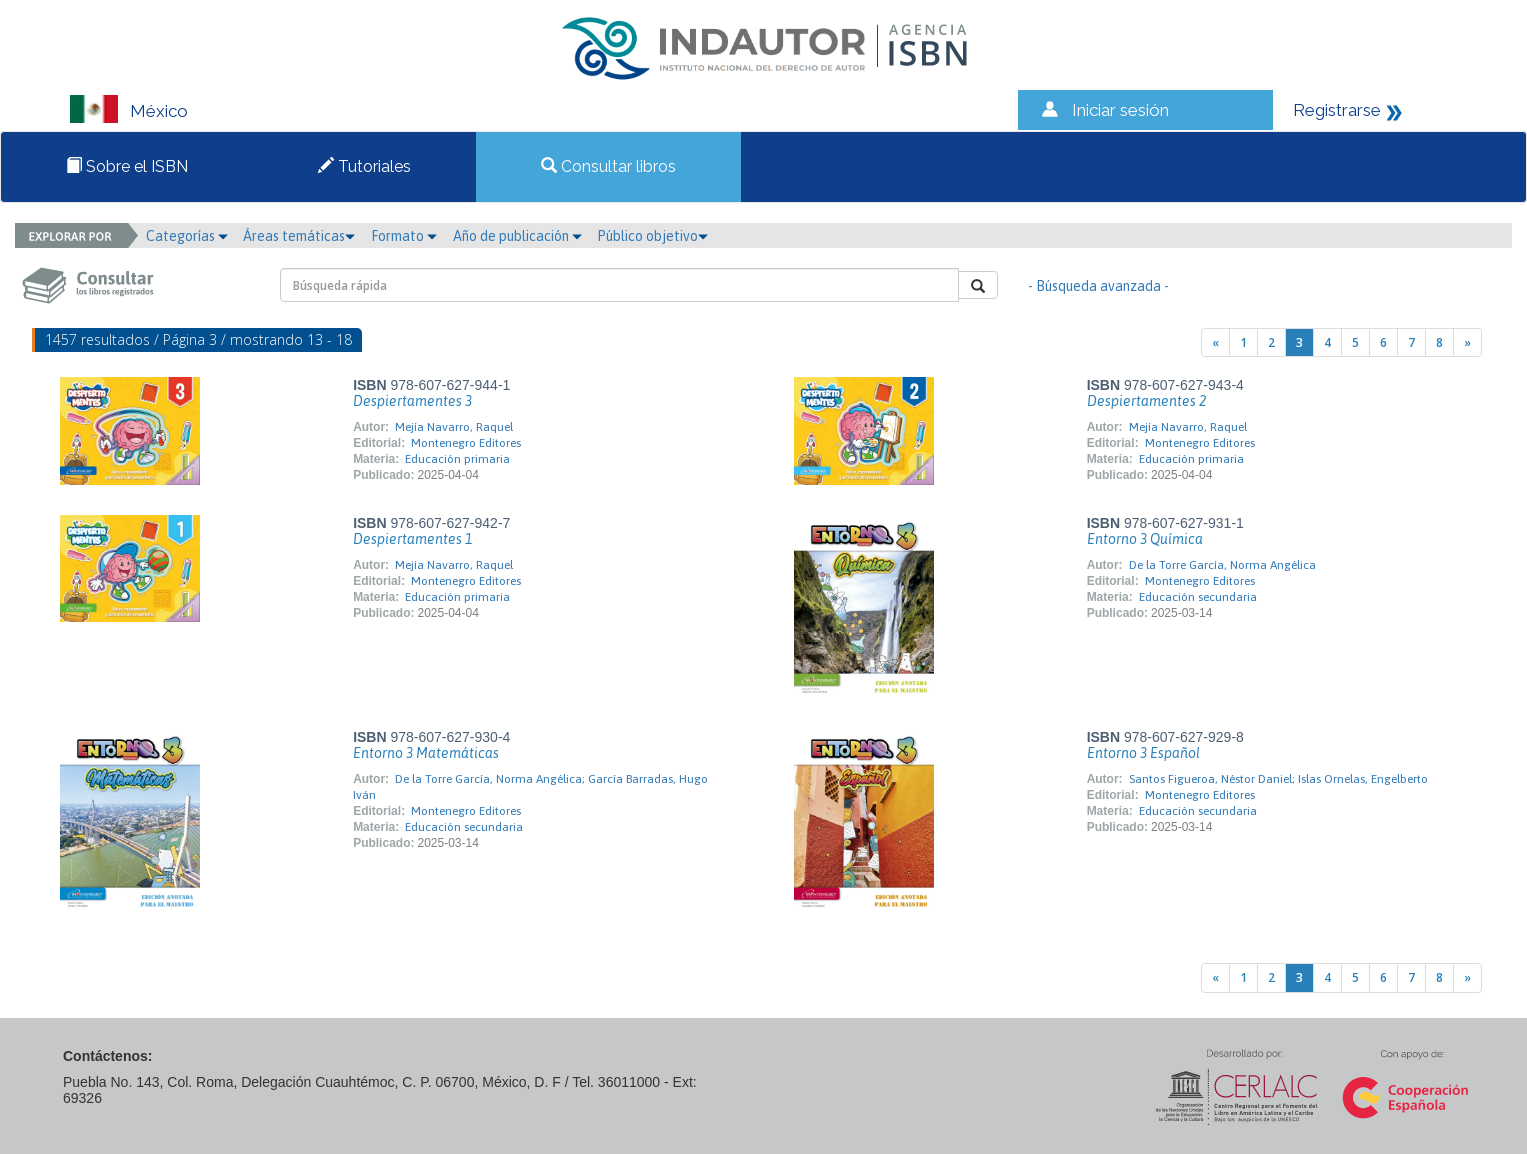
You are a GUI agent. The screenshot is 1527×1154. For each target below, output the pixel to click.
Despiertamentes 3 (412, 401)
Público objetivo (652, 236)
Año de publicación (517, 236)
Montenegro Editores (466, 443)
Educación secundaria (1198, 597)
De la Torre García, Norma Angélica (1222, 565)
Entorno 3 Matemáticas (426, 753)
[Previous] (1215, 342)
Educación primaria (457, 459)
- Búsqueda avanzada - (1098, 286)
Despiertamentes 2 (1146, 401)
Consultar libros (608, 166)
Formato (404, 236)
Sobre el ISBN (127, 166)
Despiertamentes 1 (412, 539)
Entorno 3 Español (1143, 753)
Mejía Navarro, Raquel (454, 427)
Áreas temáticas (299, 236)
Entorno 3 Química (1145, 539)
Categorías (187, 236)
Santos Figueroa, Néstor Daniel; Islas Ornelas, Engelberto (1278, 779)
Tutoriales (364, 166)
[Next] (1467, 342)
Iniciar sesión (1120, 110)
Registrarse (1337, 110)
